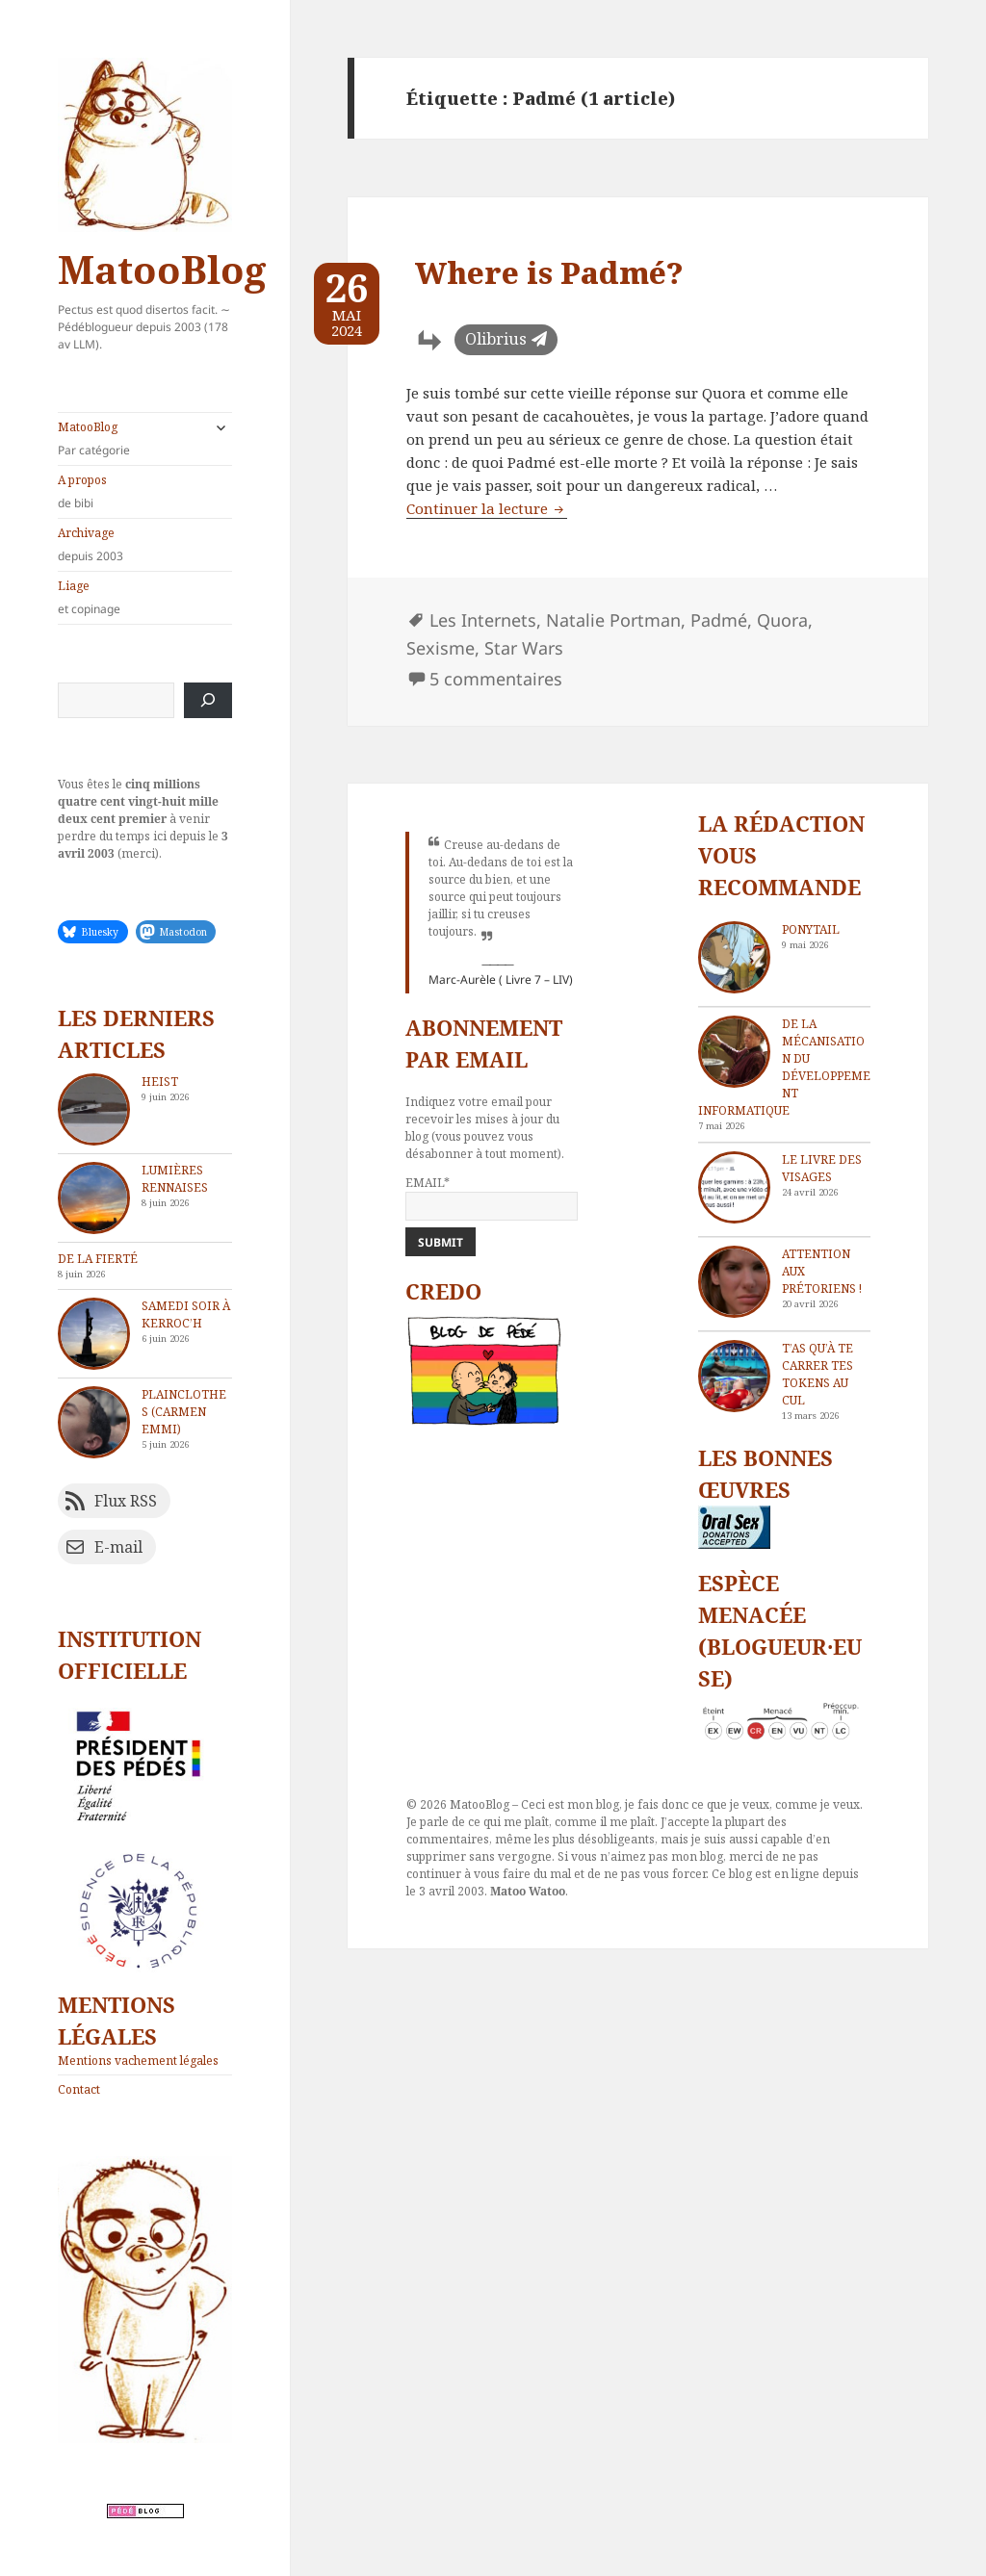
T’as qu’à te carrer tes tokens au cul (817, 1374)
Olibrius (496, 338)
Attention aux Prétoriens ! (822, 1271)
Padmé (718, 619)
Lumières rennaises (175, 1179)
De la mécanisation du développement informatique (784, 1067)
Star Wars (523, 647)
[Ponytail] (734, 957)
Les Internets (482, 619)
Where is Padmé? (549, 272)
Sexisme (440, 647)
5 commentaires (495, 678)
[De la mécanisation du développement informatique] (734, 1052)
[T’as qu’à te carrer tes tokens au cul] (734, 1376)
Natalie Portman (613, 619)
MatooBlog (162, 269)
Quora (782, 619)
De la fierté (98, 1258)
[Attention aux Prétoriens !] (734, 1282)
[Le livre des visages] (734, 1187)
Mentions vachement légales (138, 2060)
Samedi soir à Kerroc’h (186, 1314)
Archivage (145, 545)
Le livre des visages (822, 1168)
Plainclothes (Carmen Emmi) (184, 1411)
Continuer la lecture (486, 508)
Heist (160, 1081)
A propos (145, 492)
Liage (145, 598)
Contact (79, 2089)
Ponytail (811, 929)
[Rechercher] (208, 700)
